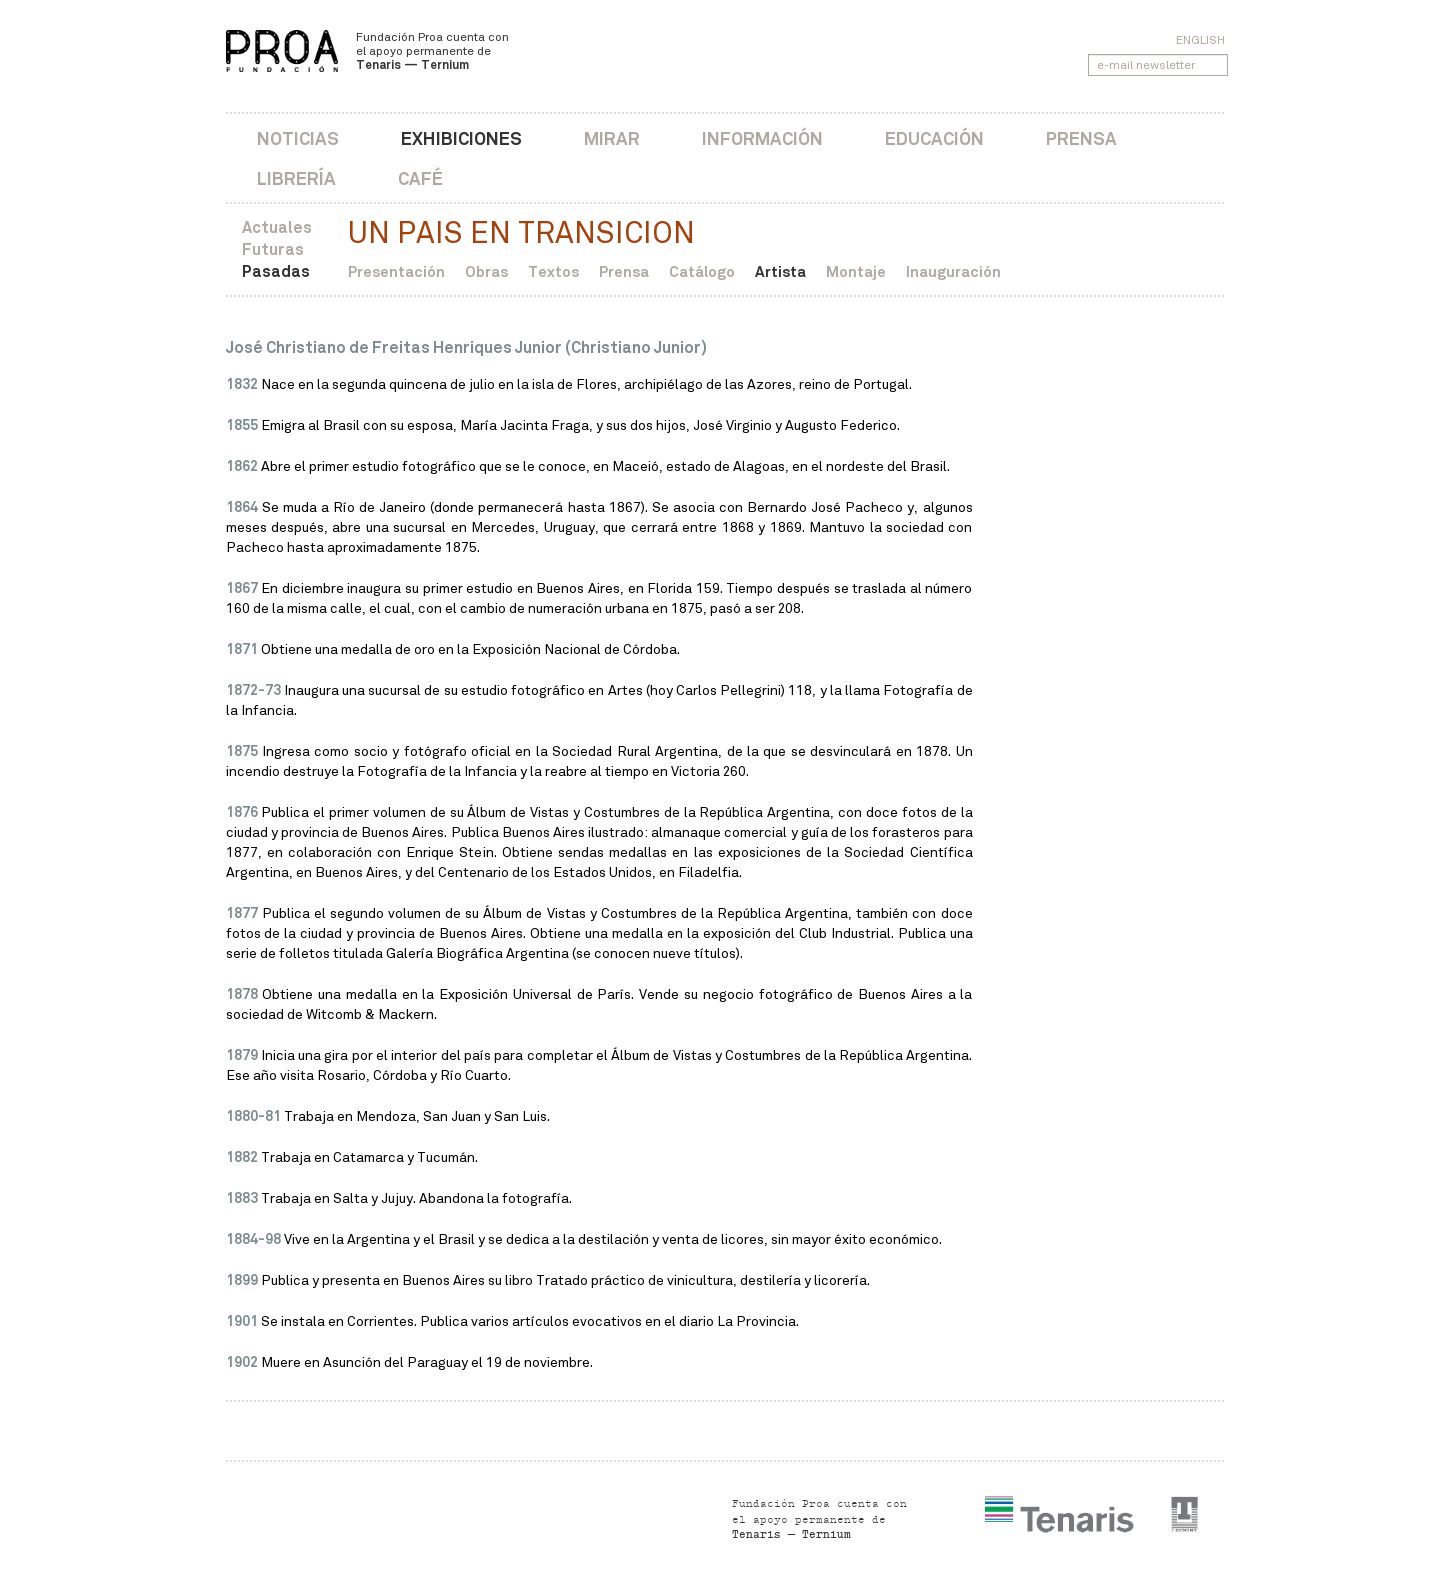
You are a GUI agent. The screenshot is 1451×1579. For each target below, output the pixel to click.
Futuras (273, 249)
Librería (296, 178)
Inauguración (953, 271)
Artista (780, 271)
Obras (486, 271)
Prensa (1081, 138)
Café (420, 178)
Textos (553, 271)
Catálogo (702, 271)
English (1200, 40)
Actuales (277, 227)
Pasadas (276, 271)
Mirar (612, 138)
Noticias (298, 138)
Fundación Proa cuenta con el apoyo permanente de (432, 51)
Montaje (856, 271)
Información (762, 138)
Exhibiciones (461, 138)
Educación (934, 138)
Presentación (396, 271)
